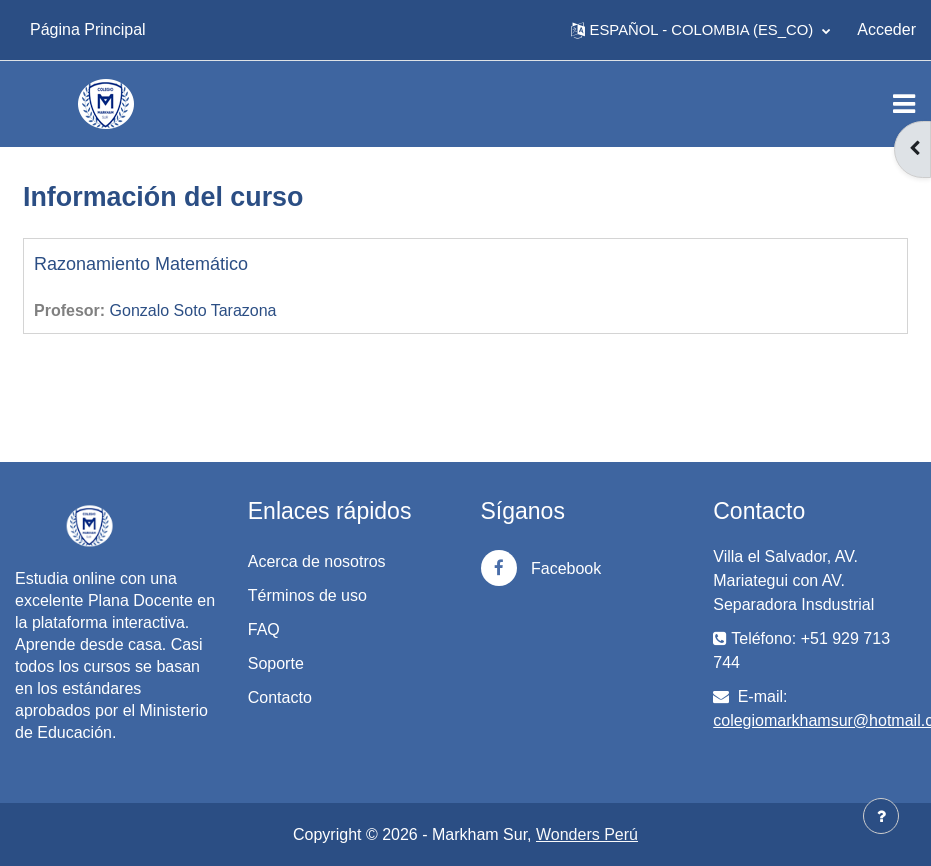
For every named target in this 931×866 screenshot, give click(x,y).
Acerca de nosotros (317, 561)
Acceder (886, 29)
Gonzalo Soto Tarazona (193, 310)
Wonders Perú (587, 834)
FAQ (264, 629)
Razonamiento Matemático (141, 264)
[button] (701, 30)
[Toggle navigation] (904, 104)
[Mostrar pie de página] (881, 816)
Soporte (276, 663)
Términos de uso (307, 595)
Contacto (280, 697)
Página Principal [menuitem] (88, 29)
